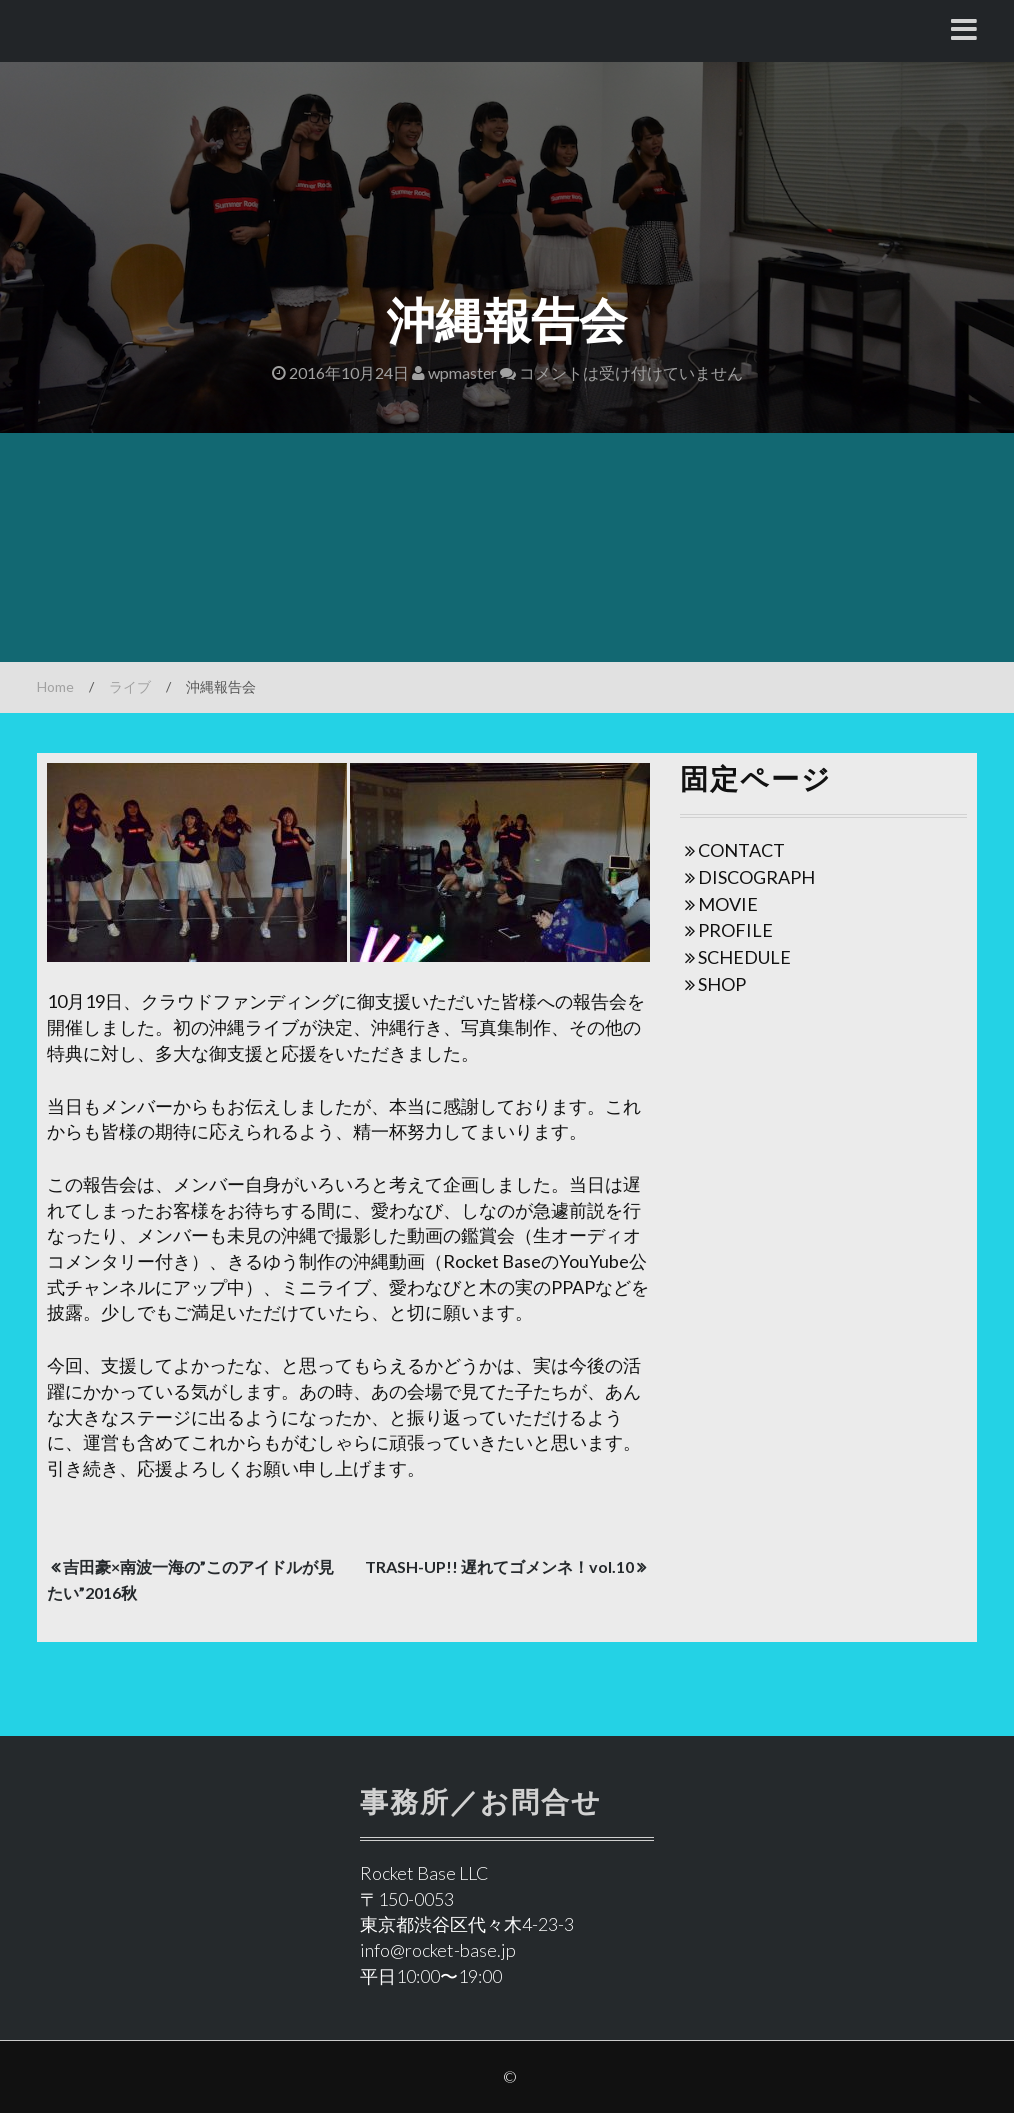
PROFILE (735, 930)
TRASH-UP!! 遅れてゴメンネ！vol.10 (499, 1566)
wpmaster (454, 372)
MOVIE (728, 904)
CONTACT (741, 850)
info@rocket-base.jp (438, 1950)
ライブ (130, 686)
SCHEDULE (744, 957)
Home (55, 686)
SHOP (722, 984)
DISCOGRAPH (756, 877)
